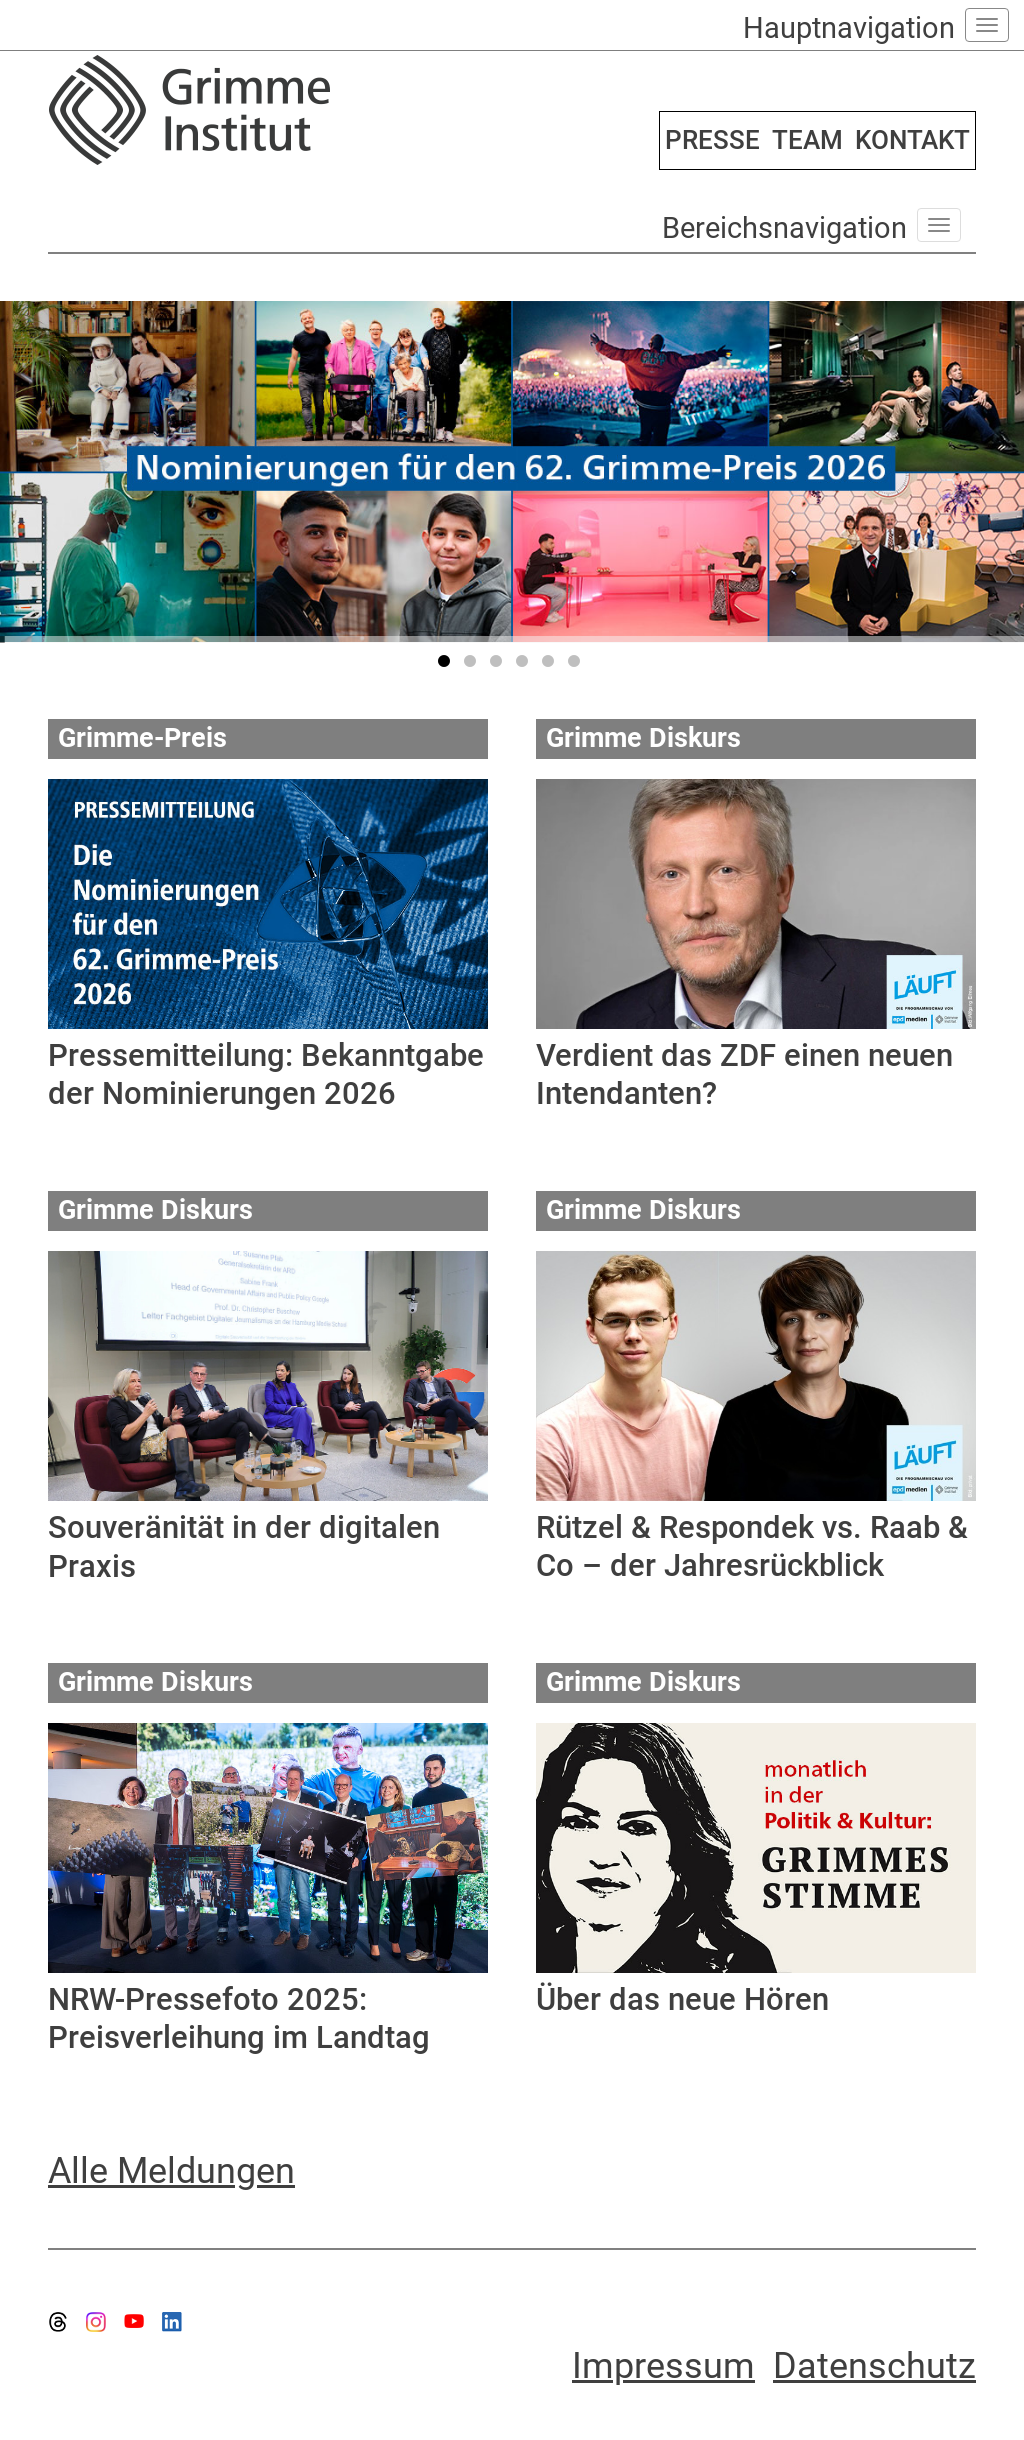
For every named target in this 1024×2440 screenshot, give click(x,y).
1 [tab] (447, 665)
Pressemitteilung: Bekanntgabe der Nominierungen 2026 (266, 1074)
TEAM (807, 140)
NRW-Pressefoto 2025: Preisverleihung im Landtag (239, 2018)
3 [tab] (499, 665)
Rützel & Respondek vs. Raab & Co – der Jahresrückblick (752, 1546)
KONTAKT (912, 140)
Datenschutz (874, 2366)
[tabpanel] (512, 471)
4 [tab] (525, 665)
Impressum (663, 2366)
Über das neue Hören (682, 1999)
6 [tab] (577, 665)
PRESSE (712, 140)
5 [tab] (551, 665)
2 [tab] (473, 665)
